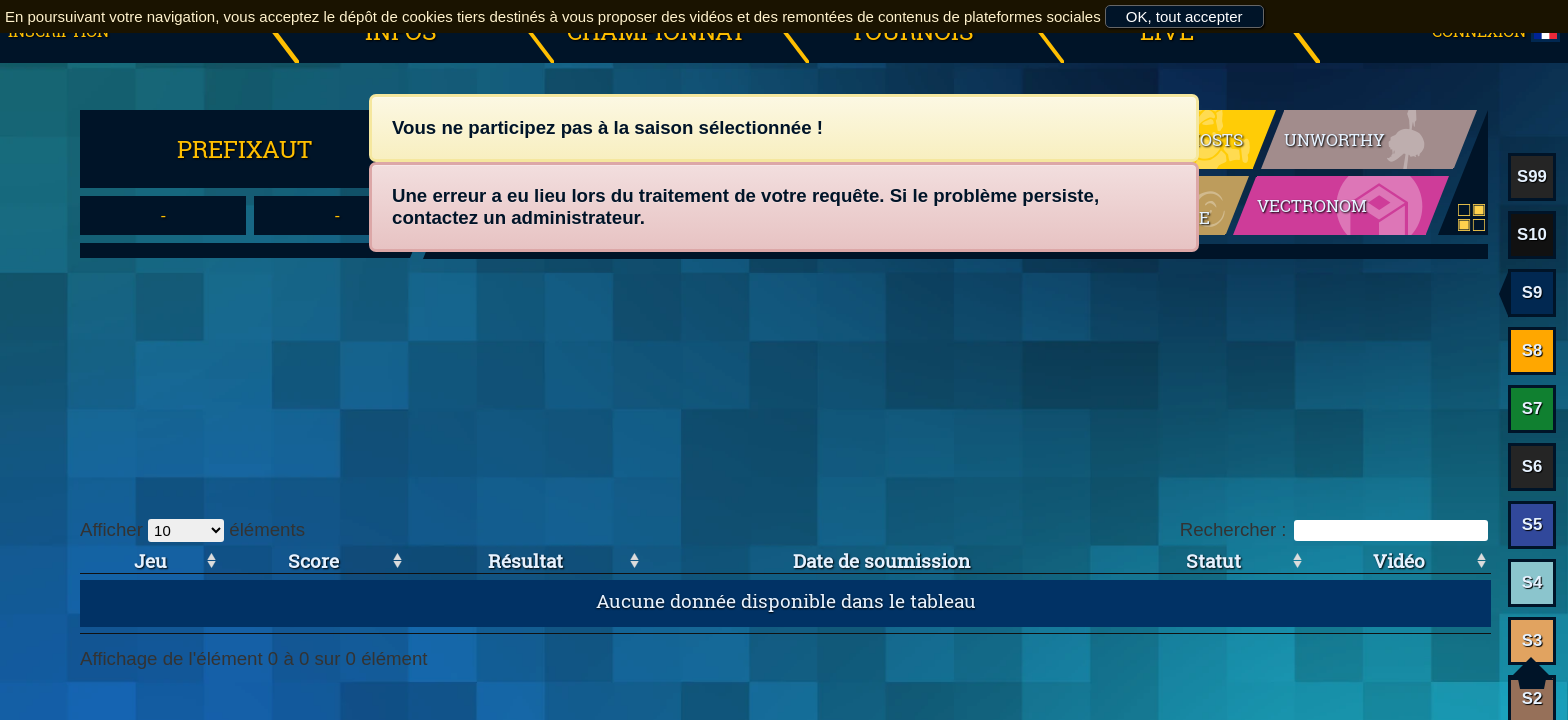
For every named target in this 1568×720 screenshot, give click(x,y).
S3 (1532, 640)
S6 (1532, 466)
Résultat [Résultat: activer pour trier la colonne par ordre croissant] (525, 560)
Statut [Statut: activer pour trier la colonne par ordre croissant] (1213, 560)
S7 (1532, 408)
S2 (1532, 698)
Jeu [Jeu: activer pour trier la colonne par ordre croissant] (150, 560)
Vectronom (1312, 205)
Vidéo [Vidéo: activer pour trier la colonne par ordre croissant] (1399, 560)
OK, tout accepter (1184, 16)
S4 (1532, 582)
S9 (1532, 292)
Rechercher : (1334, 529)
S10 (1532, 234)
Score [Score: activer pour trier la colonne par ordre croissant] (313, 560)
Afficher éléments (192, 529)
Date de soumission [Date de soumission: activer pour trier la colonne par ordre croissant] (881, 560)
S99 (1532, 176)
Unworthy (1334, 139)
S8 (1532, 350)
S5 (1532, 524)
